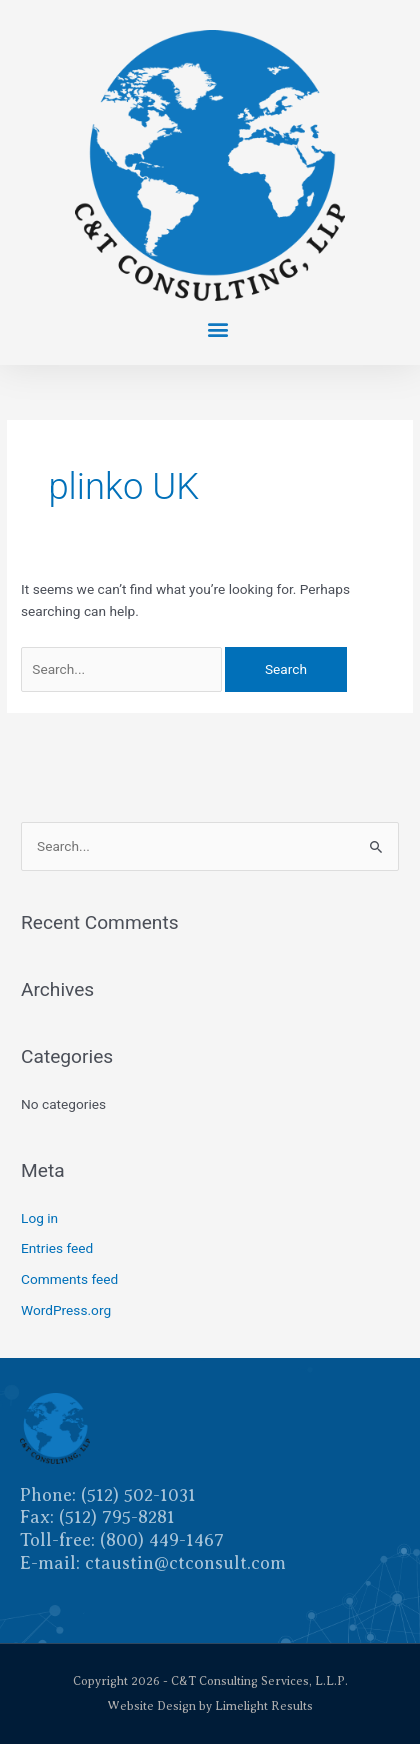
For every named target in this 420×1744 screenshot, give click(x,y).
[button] (217, 328)
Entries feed (57, 1248)
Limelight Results (264, 1706)
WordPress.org (66, 1310)
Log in (39, 1218)
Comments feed (69, 1279)
